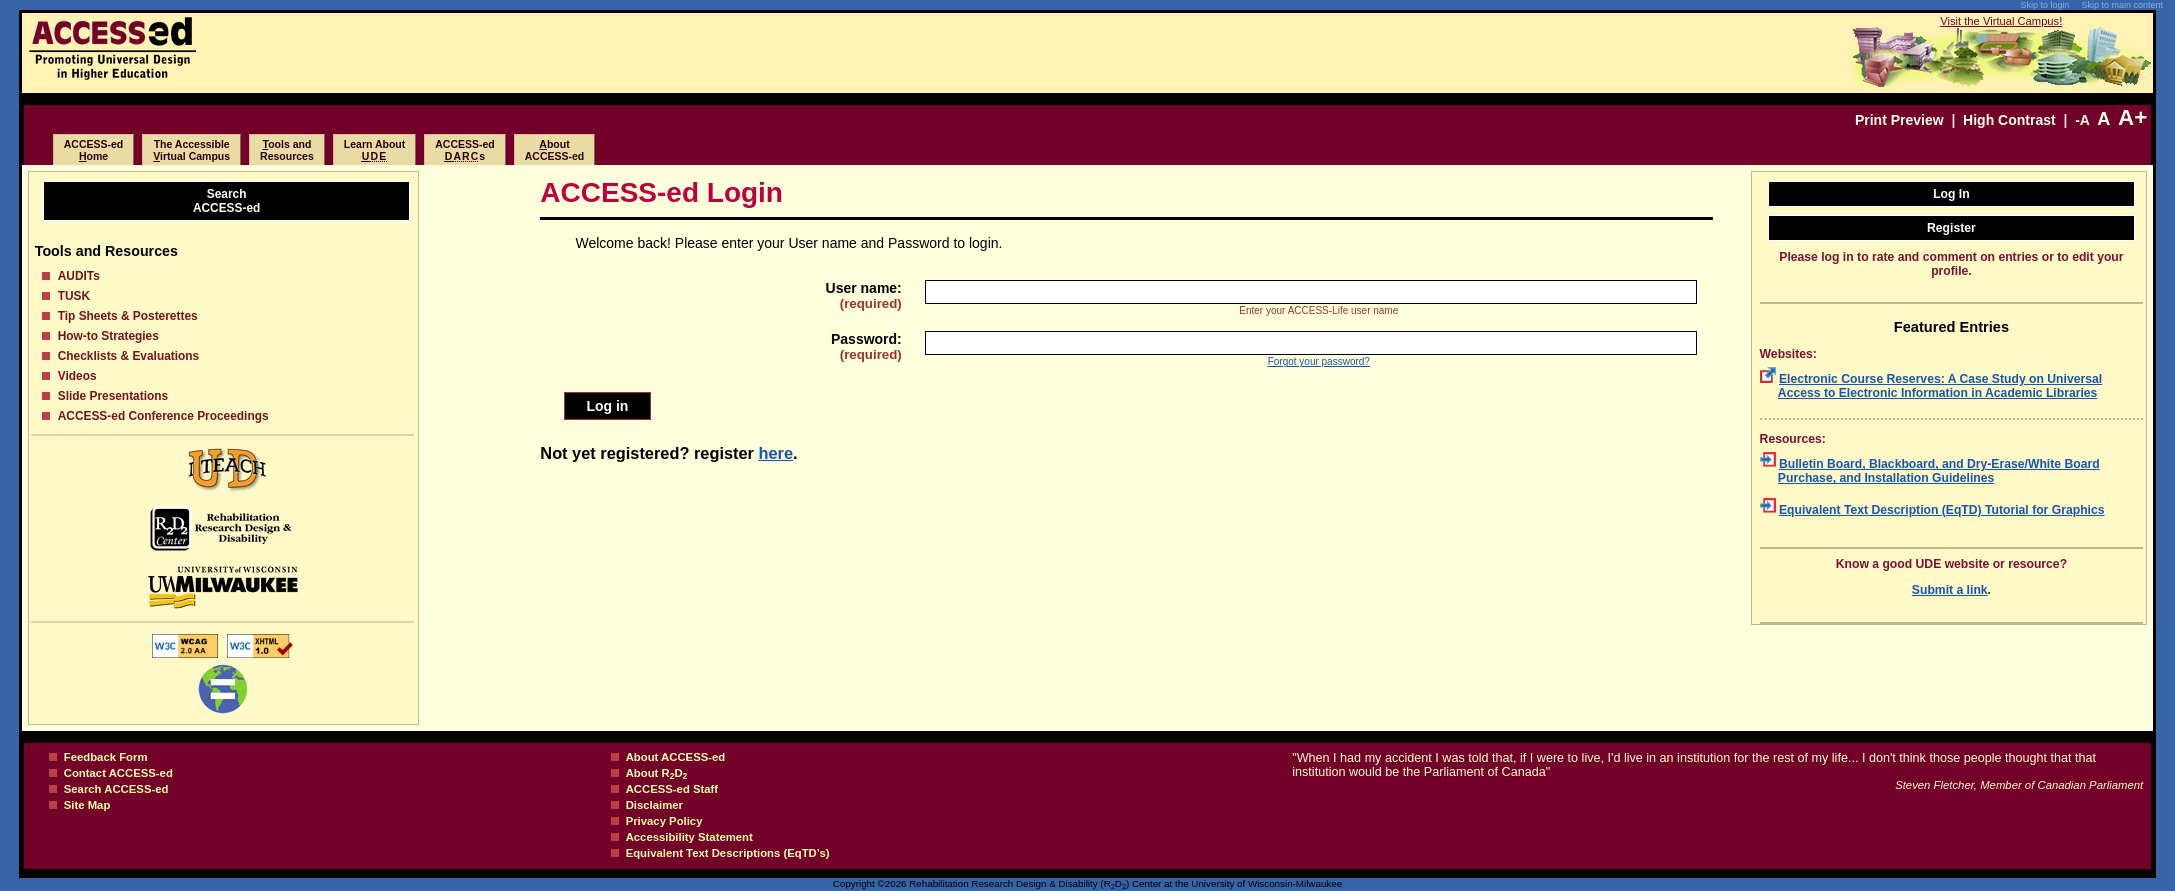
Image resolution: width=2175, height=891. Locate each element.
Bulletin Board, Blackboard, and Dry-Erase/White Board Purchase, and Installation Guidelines (1939, 471)
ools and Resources (287, 150)
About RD (657, 773)
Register (1951, 228)
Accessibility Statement (689, 837)
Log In (1951, 194)
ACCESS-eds (465, 150)
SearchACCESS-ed (226, 201)
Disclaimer (654, 805)
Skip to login (2044, 5)
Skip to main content (2122, 5)
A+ (2132, 117)
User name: (864, 295)
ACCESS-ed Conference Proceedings (163, 416)
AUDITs (79, 276)
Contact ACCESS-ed (118, 773)
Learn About (374, 150)
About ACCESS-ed (676, 757)
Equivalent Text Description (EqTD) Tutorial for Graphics (1942, 510)
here (776, 453)
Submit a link (1950, 590)
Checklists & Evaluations (128, 356)
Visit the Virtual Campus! (2001, 21)
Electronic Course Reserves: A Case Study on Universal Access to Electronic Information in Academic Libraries (1940, 386)
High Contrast (2009, 120)
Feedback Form (106, 757)
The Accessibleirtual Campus (191, 150)
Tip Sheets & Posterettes (128, 316)
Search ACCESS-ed (116, 789)
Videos (77, 376)
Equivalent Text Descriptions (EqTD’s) (728, 853)
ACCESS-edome (94, 150)
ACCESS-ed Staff (672, 789)
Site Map (87, 805)
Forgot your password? (1319, 361)
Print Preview (1899, 120)
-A (2082, 120)
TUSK (74, 296)
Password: (866, 346)
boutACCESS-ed (555, 150)
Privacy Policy (664, 821)
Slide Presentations (113, 396)
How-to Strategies (108, 336)
